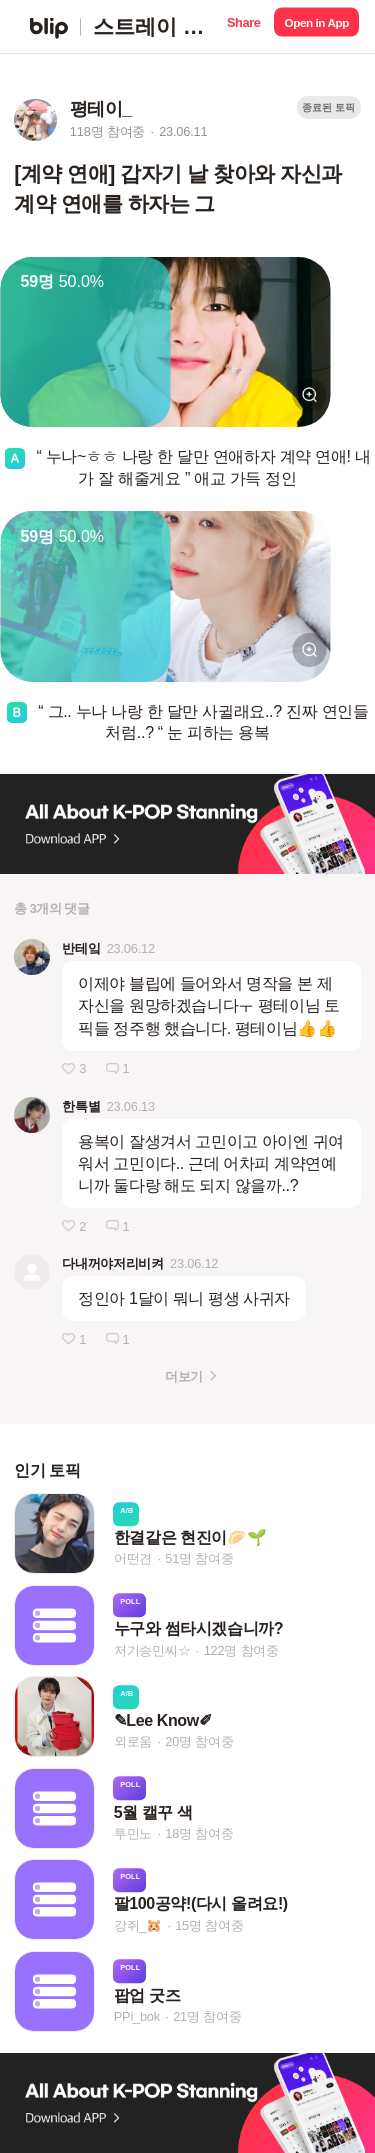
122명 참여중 (241, 1650)
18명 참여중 (199, 1833)
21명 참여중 (207, 2016)
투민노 (133, 1833)
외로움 (133, 1742)
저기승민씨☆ (152, 1650)
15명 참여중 (209, 1925)
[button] (243, 26)
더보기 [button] (183, 1376)
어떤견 (133, 1558)
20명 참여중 (199, 1742)
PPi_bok (137, 2016)
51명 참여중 (199, 1558)
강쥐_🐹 (138, 1925)
